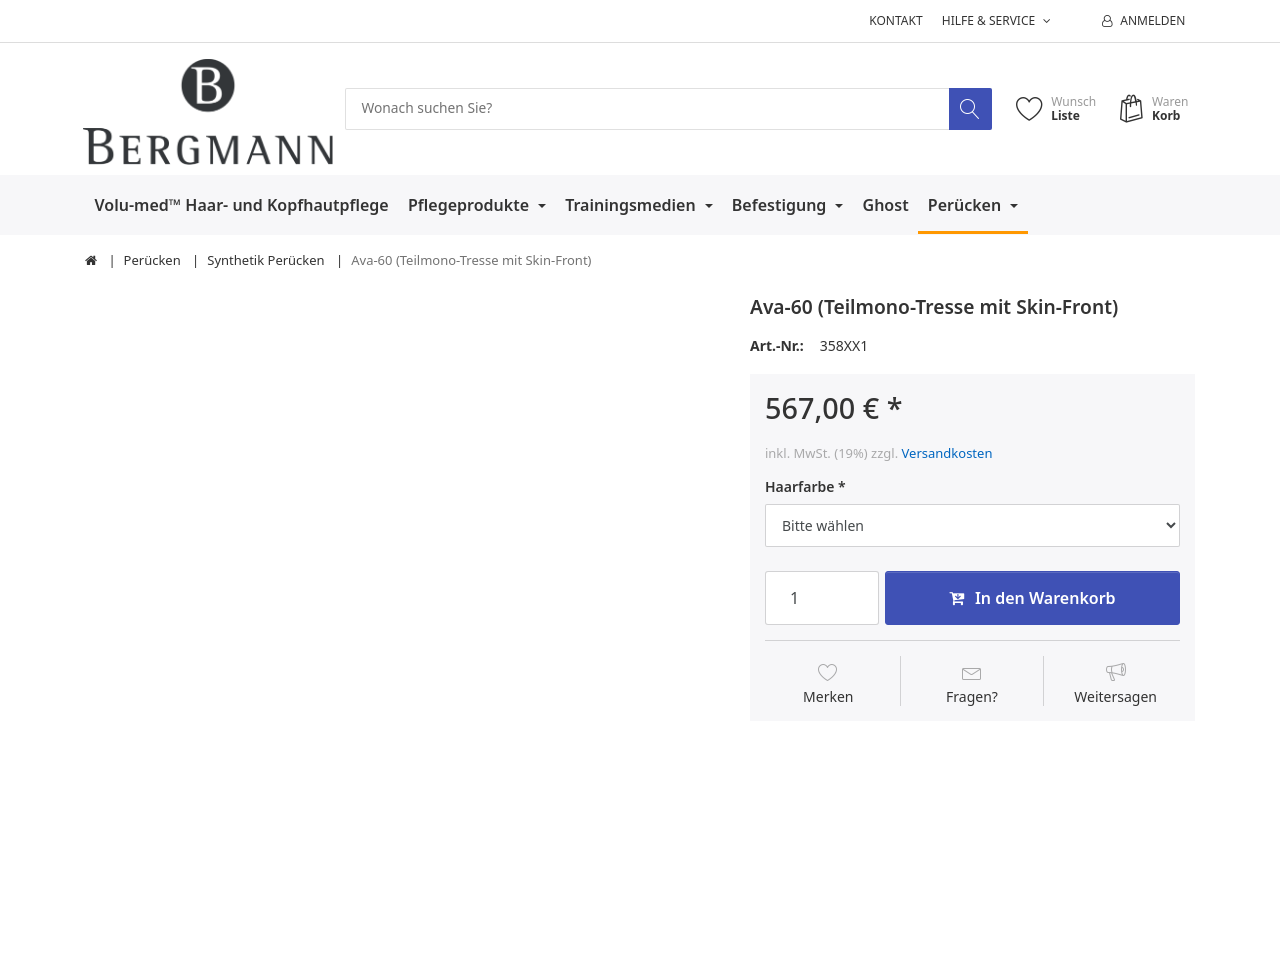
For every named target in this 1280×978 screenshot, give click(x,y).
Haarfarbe (799, 487)
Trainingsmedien (632, 205)
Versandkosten (947, 453)
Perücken (967, 205)
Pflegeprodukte (470, 205)
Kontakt (895, 20)
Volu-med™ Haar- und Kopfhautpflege (242, 205)
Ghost (886, 205)
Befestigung (781, 205)
